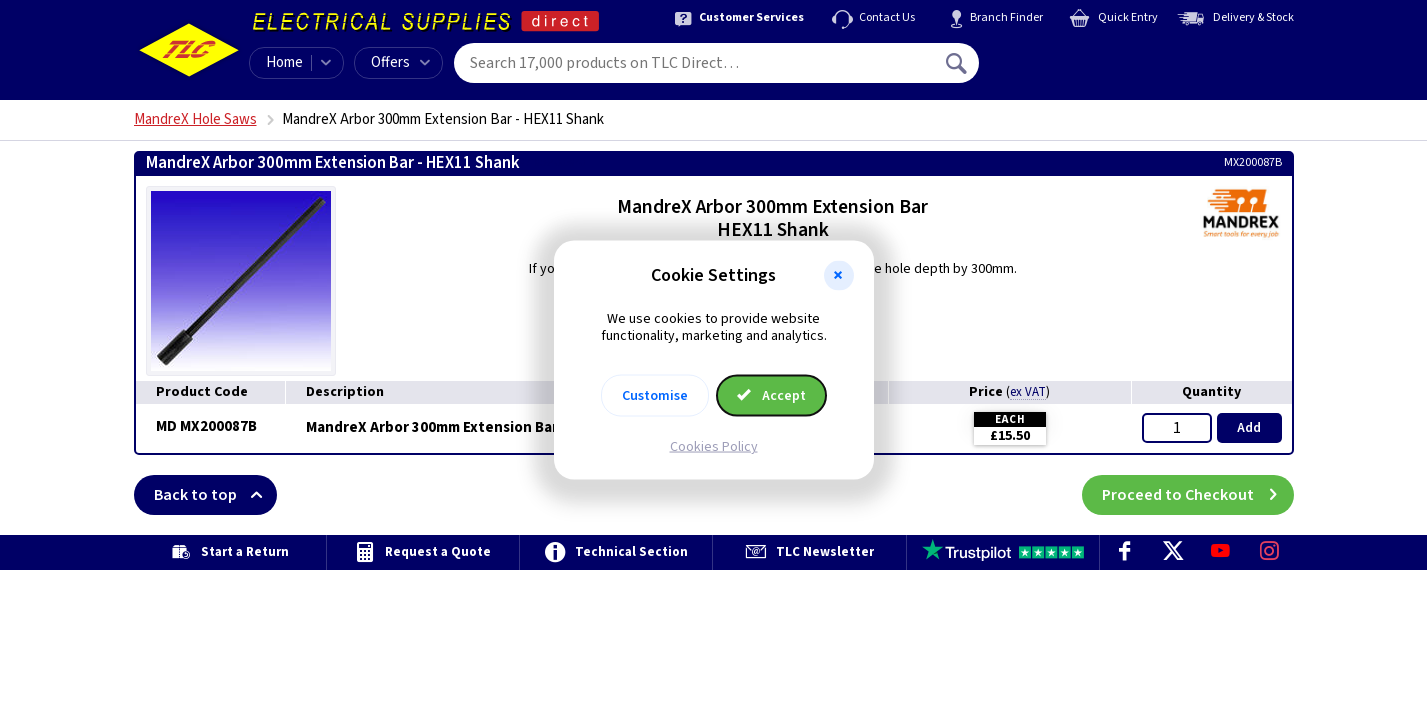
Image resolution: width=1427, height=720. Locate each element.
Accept (772, 395)
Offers (400, 62)
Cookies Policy (714, 446)
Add (1249, 428)
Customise (655, 395)
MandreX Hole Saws (195, 119)
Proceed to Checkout (1198, 495)
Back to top (215, 495)
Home (284, 62)
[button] (839, 276)
